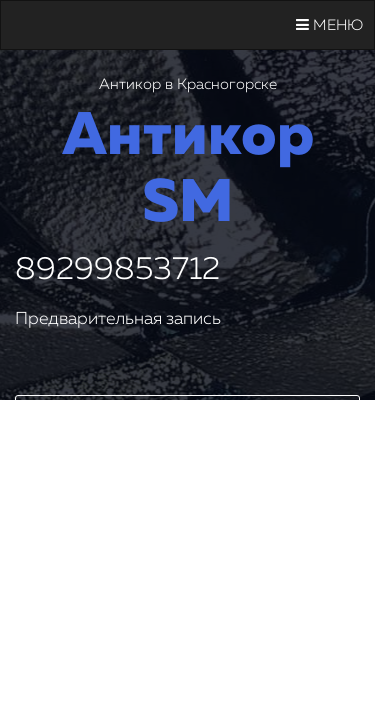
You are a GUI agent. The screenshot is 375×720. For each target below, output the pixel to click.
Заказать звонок (188, 418)
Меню (329, 25)
